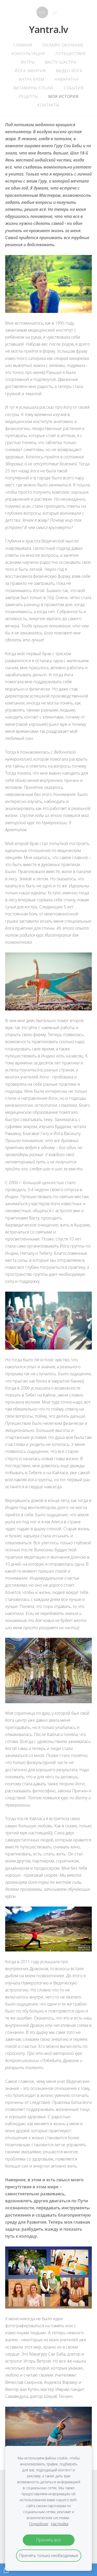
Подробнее (38, 2523)
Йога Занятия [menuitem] (30, 70)
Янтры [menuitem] (28, 62)
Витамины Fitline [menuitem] (33, 87)
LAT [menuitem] (55, 12)
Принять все (48, 2540)
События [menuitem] (74, 87)
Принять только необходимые (48, 2555)
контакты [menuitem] (48, 105)
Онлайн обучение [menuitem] (63, 45)
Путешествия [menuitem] (71, 53)
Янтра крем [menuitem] (31, 79)
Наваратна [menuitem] (67, 79)
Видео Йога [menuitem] (69, 70)
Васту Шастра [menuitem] (60, 62)
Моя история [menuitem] (63, 96)
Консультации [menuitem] (28, 53)
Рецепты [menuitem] (28, 96)
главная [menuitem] (22, 45)
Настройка (59, 2523)
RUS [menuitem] (42, 12)
